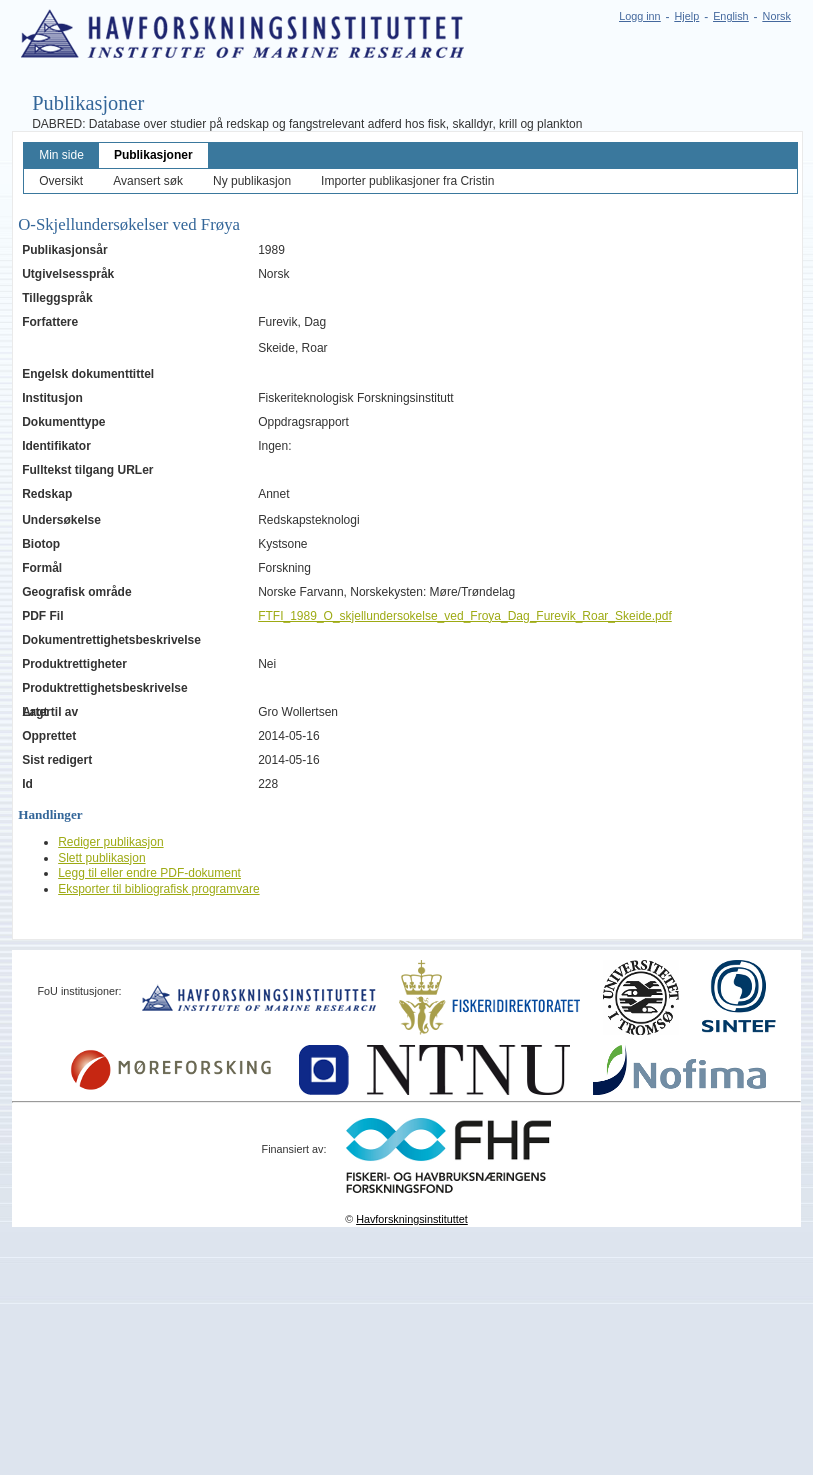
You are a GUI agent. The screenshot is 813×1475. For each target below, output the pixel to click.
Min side (61, 155)
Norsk (777, 16)
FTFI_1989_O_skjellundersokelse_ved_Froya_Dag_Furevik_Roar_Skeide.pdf (465, 616)
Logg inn (639, 16)
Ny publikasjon (252, 181)
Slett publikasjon (101, 858)
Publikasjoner (153, 155)
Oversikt (61, 181)
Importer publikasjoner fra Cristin (407, 181)
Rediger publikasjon (110, 842)
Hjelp (687, 16)
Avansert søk (148, 181)
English (730, 16)
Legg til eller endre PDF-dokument (149, 873)
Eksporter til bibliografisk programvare (158, 889)
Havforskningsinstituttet (412, 1219)
